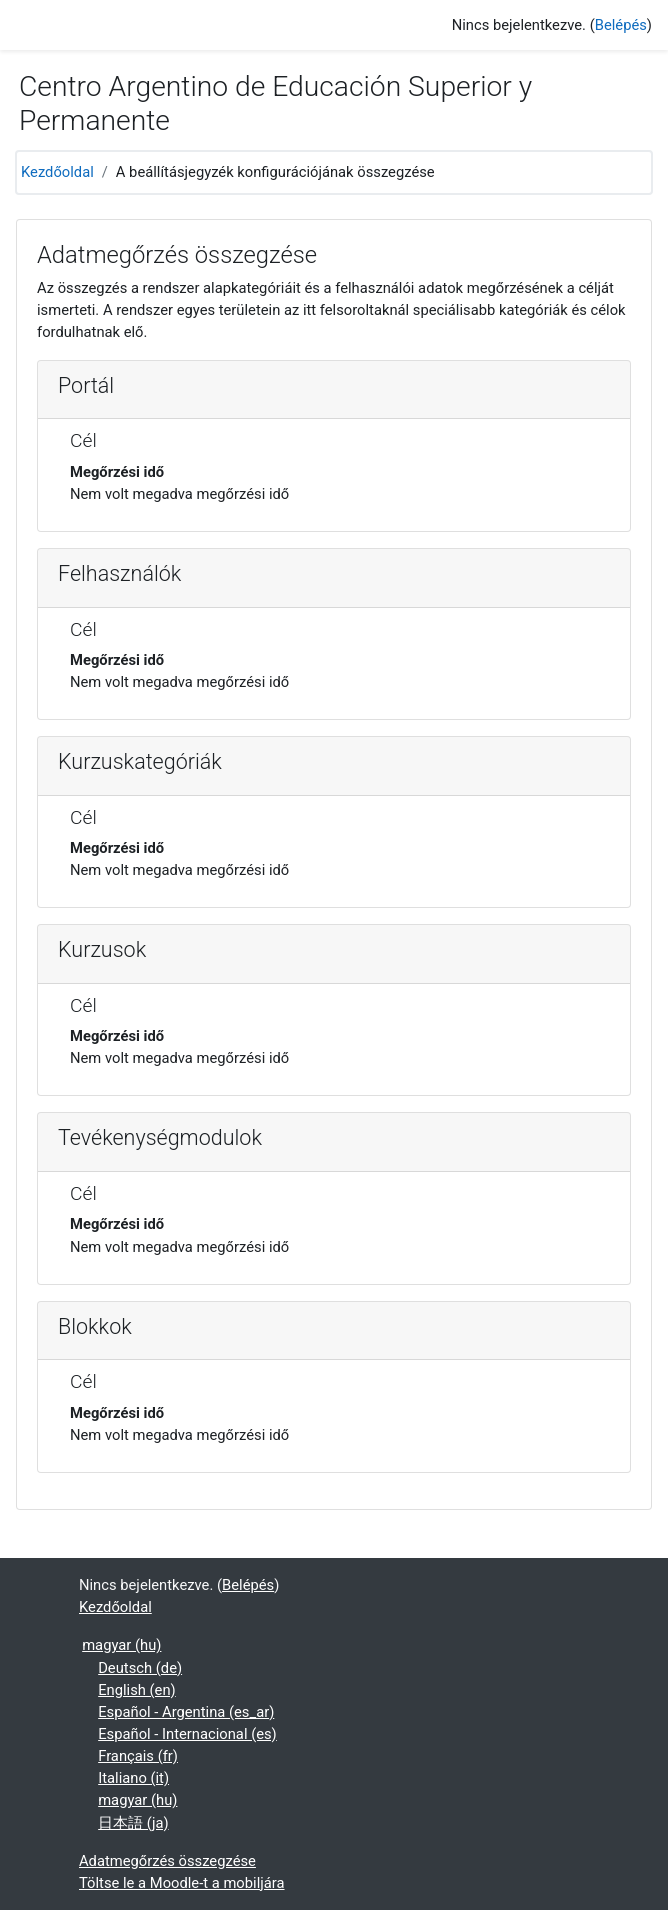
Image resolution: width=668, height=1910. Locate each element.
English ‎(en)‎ (137, 1690)
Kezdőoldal (57, 172)
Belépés (621, 25)
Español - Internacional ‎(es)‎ (187, 1734)
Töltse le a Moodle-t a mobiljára (182, 1883)
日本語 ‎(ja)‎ (133, 1823)
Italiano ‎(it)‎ (133, 1778)
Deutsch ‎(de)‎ (140, 1668)
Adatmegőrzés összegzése (167, 1861)
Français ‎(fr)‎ (138, 1756)
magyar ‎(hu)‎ (121, 1645)
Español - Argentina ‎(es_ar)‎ (186, 1712)
